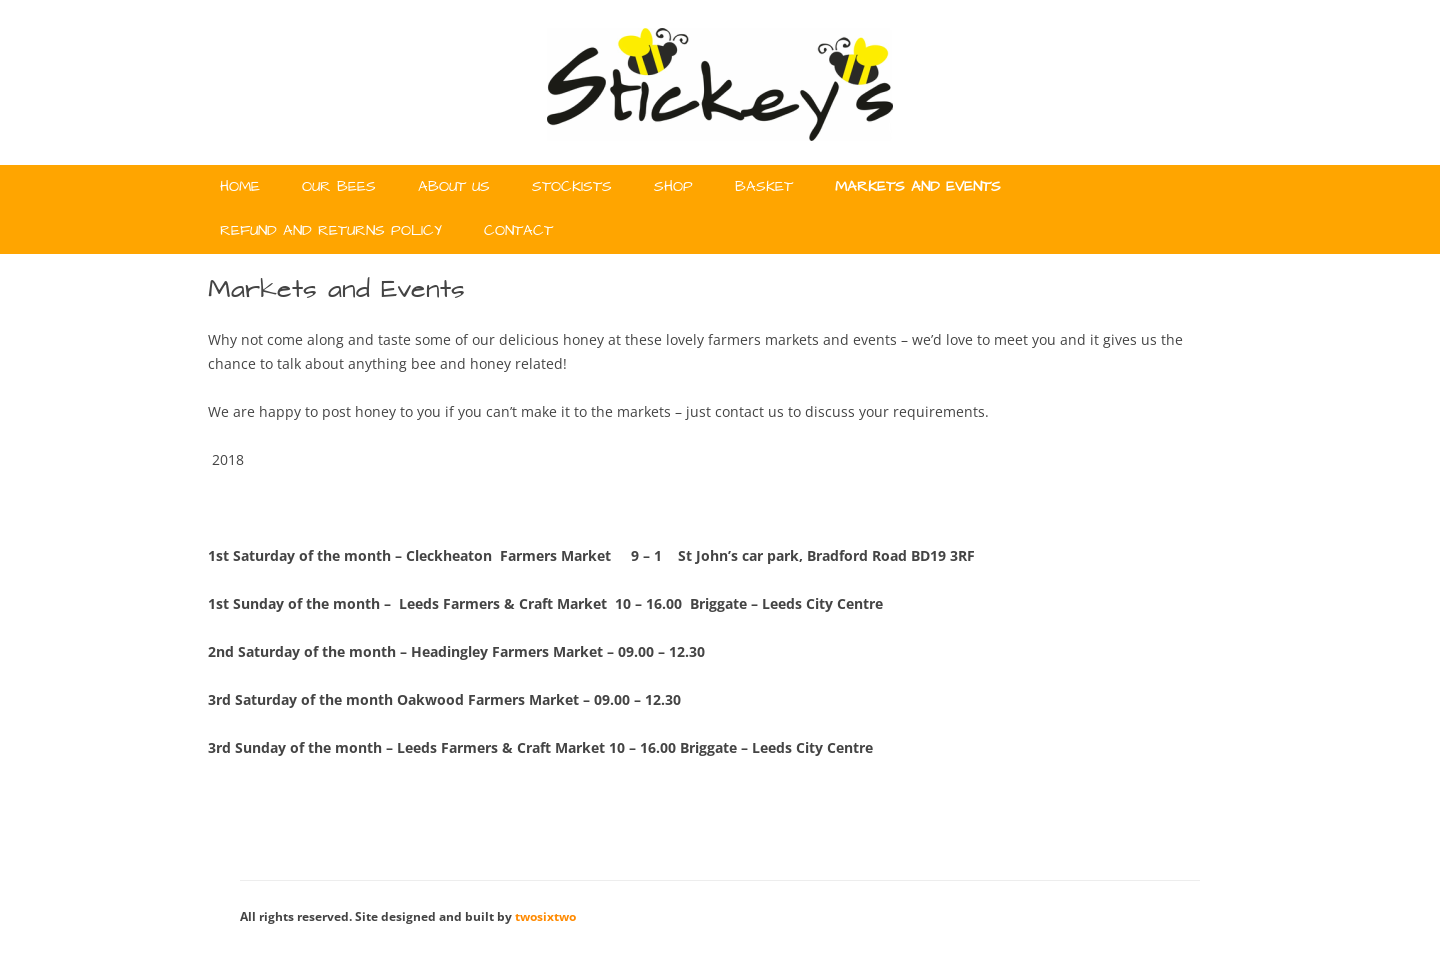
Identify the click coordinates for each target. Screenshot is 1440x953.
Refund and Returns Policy (331, 231)
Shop (673, 187)
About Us (454, 187)
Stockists (572, 187)
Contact (518, 231)
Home (240, 187)
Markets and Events (918, 187)
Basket (764, 187)
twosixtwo (545, 916)
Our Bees (339, 187)
